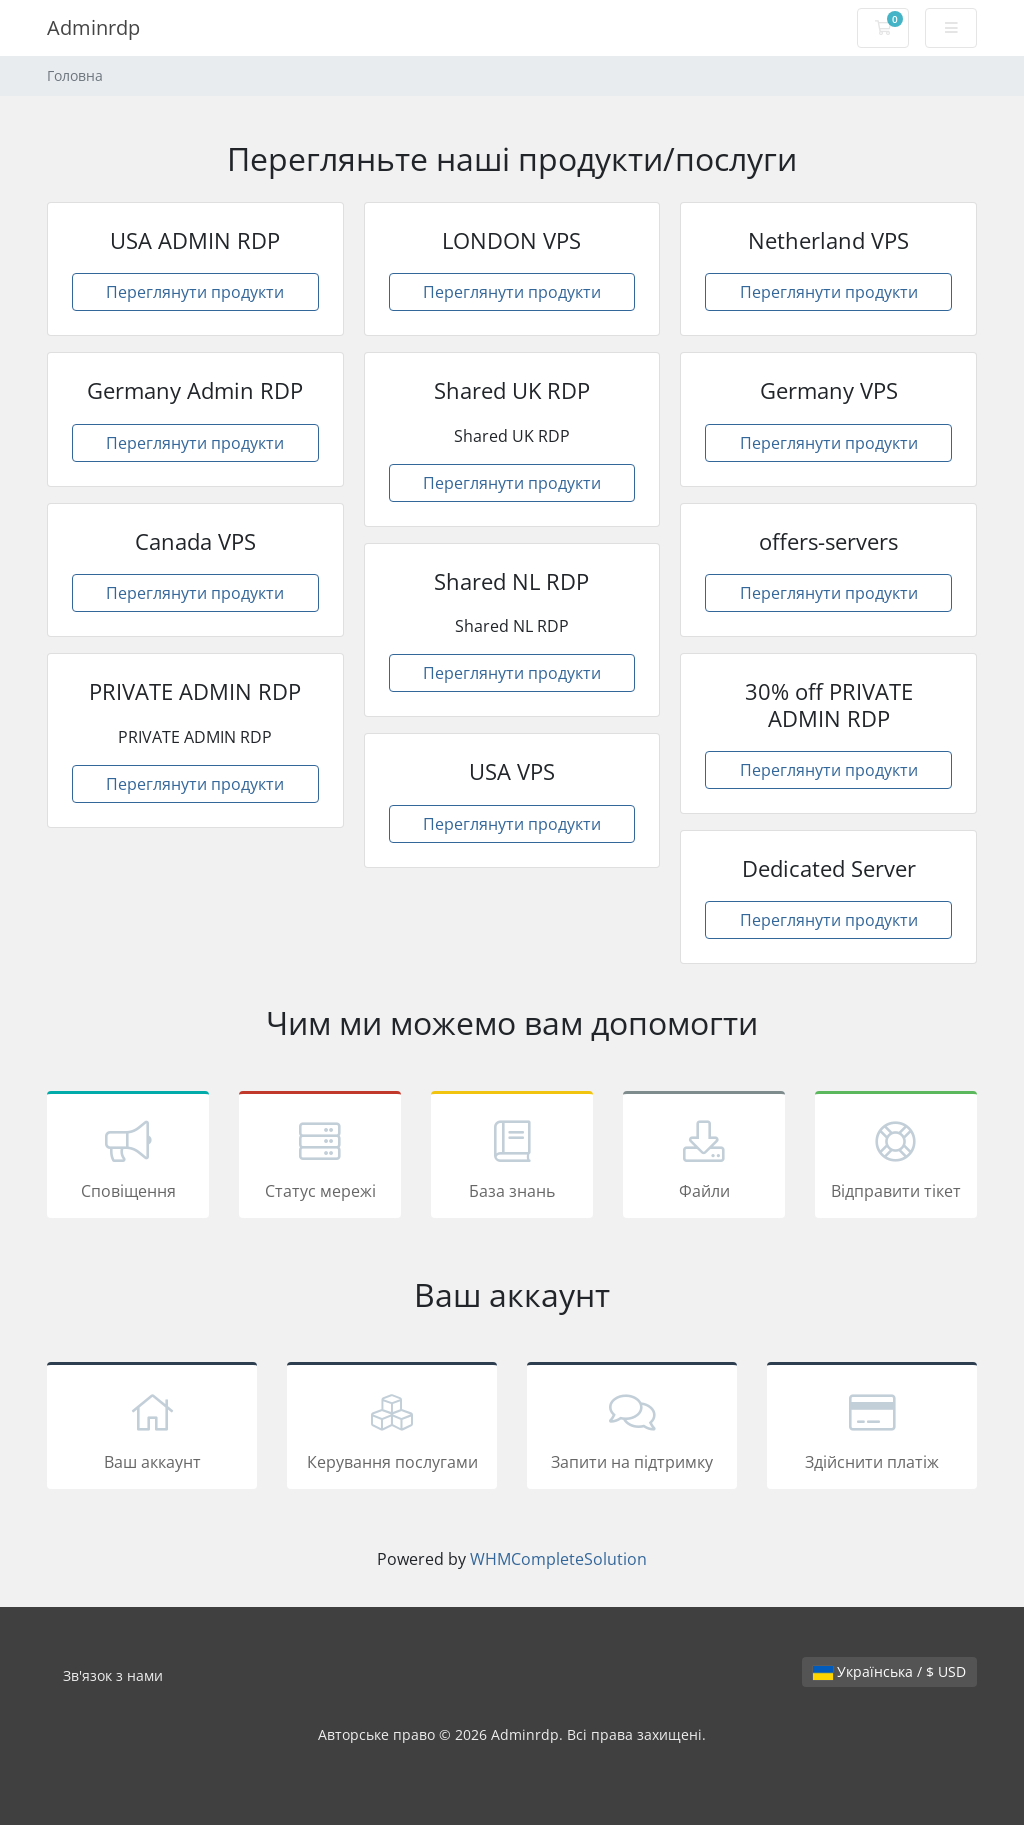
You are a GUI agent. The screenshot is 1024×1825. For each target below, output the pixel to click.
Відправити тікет (896, 1158)
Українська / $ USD (889, 1671)
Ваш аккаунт (152, 1429)
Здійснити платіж (872, 1429)
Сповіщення (128, 1158)
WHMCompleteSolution (558, 1559)
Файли (704, 1158)
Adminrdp (93, 27)
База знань (512, 1158)
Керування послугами (392, 1429)
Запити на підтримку (632, 1429)
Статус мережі (320, 1158)
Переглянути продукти (195, 292)
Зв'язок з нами (113, 1675)
